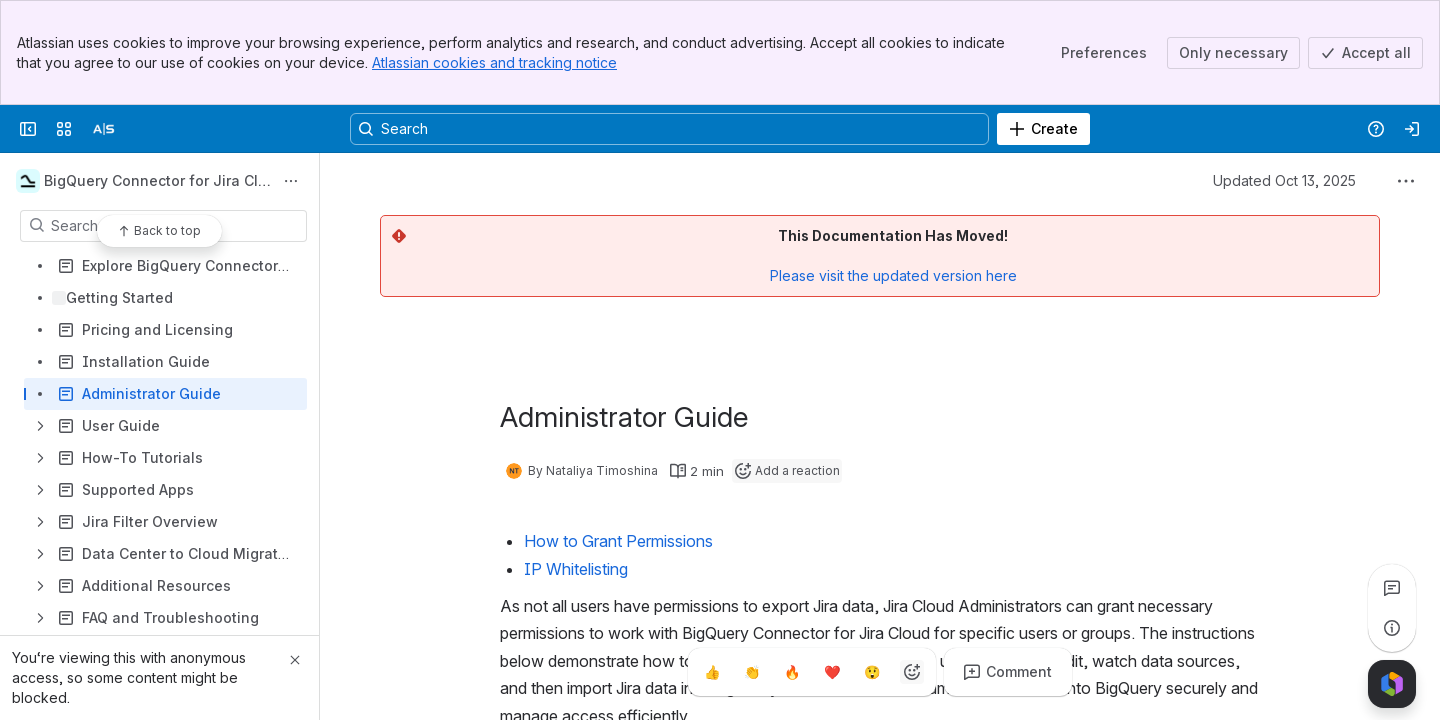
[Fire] (792, 672)
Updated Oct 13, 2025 (1284, 180)
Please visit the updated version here (893, 275)
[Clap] (752, 672)
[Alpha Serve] (104, 129)
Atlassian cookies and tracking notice (494, 62)
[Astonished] (872, 672)
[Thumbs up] (712, 672)
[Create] (1043, 129)
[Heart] (832, 672)
